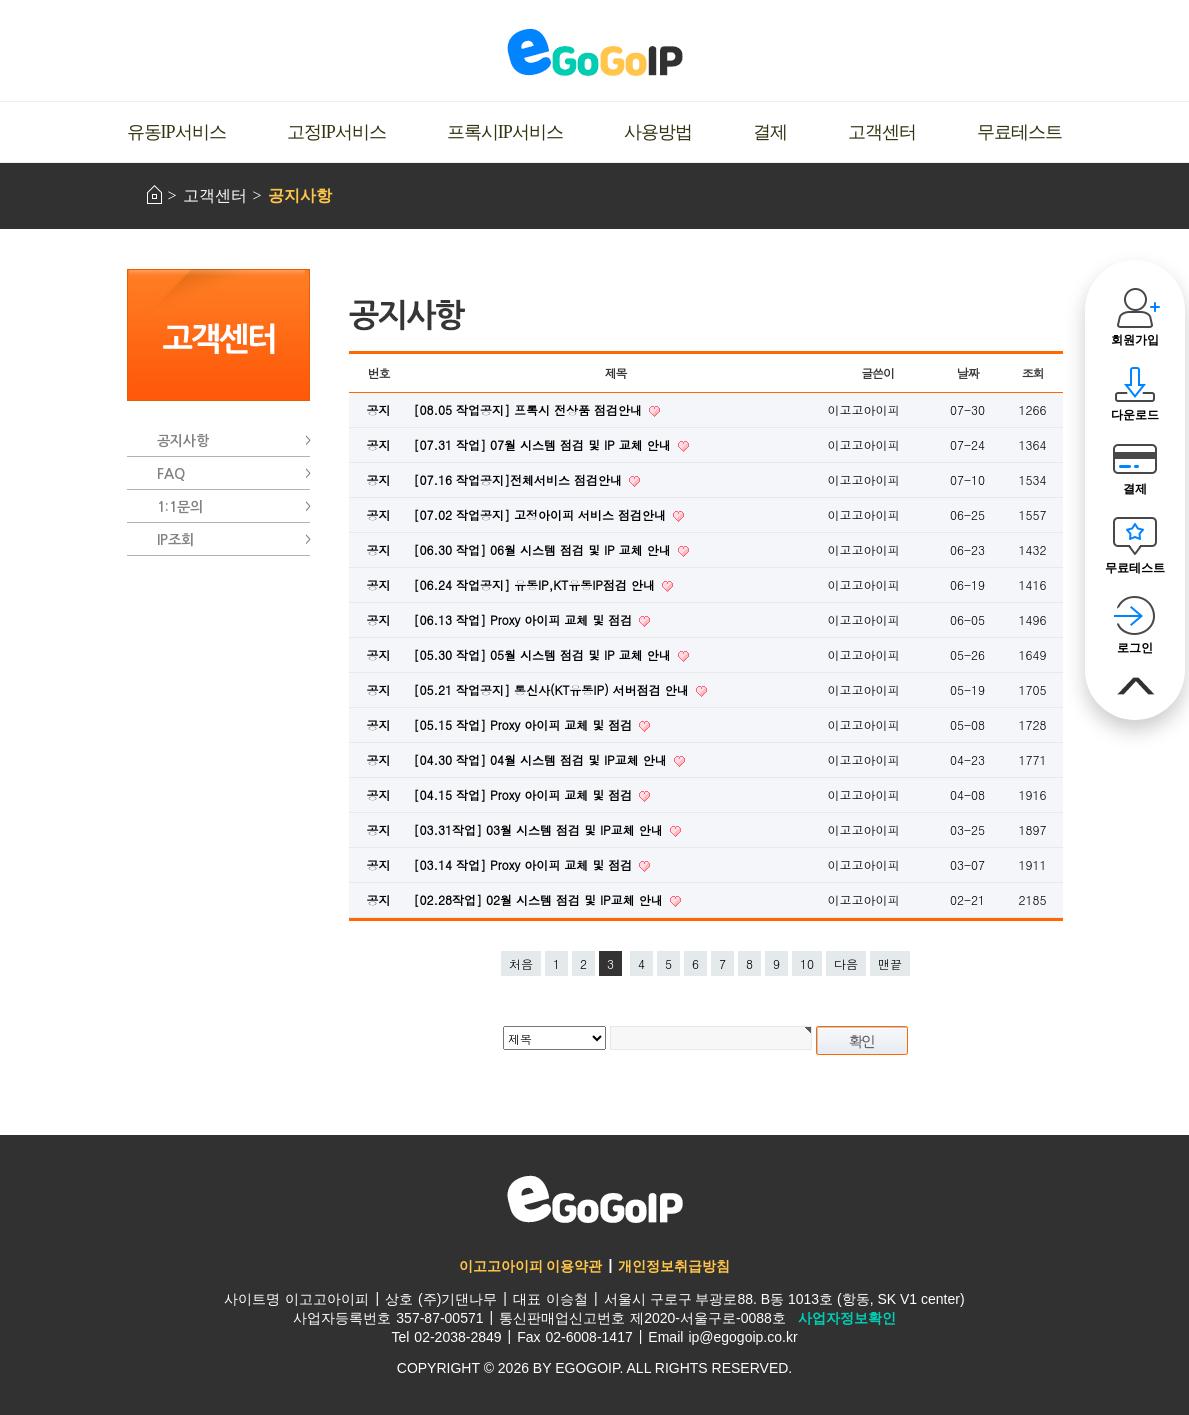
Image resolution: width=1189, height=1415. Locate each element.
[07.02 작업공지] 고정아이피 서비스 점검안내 (542, 514)
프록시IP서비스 (505, 132)
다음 (846, 963)
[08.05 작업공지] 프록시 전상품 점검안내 (530, 409)
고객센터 (882, 132)
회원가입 (1135, 340)
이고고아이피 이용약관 (531, 1266)
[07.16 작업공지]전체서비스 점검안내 (520, 479)
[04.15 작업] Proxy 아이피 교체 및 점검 (525, 794)
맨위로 (1134, 686)
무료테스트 (1019, 132)
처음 (521, 963)
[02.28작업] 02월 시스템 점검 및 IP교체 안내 (540, 899)
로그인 (1135, 648)
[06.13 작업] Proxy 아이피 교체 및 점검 (525, 619)
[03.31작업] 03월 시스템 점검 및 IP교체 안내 (540, 829)
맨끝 (890, 963)
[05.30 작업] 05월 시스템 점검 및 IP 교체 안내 (544, 654)
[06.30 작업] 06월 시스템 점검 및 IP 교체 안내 (544, 549)
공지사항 (300, 195)
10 (807, 963)
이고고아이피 (595, 1199)
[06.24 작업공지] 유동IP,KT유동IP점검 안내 (537, 584)
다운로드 (1135, 415)
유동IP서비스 (176, 132)
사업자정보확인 (847, 1318)
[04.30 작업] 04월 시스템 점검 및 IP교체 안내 (542, 759)
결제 (770, 132)
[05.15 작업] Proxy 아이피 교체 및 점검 (525, 724)
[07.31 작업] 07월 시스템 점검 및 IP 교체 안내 (544, 444)
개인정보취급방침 (674, 1266)
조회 (1033, 372)
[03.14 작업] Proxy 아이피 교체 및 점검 (525, 864)
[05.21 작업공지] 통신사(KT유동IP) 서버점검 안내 (553, 689)
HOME (154, 194)
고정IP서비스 (336, 132)
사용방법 (658, 132)
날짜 (968, 372)
